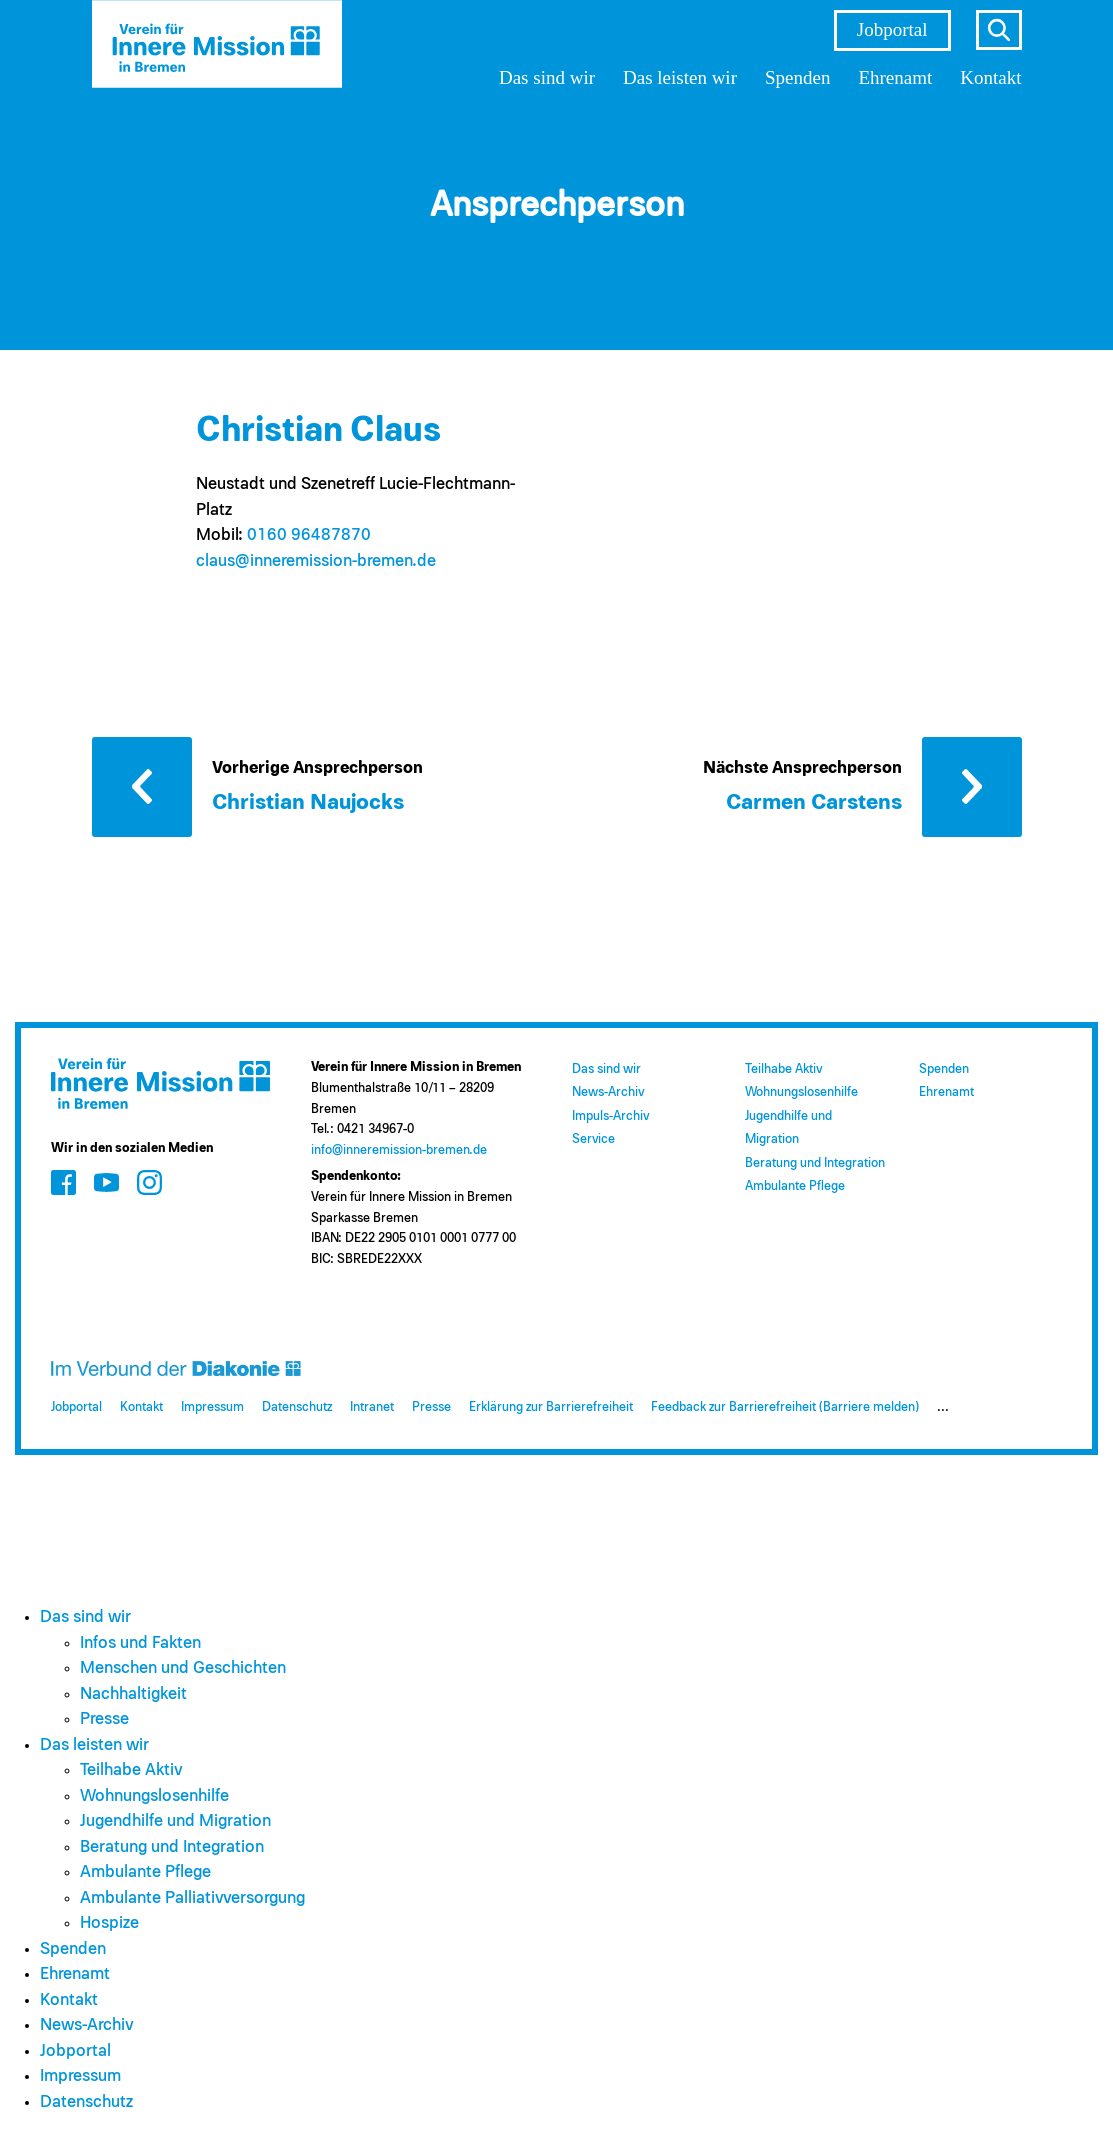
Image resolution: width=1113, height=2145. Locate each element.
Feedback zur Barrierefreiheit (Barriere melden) (785, 1407)
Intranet (372, 1407)
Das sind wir (547, 77)
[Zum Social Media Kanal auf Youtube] (106, 1182)
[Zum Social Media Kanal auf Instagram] (149, 1182)
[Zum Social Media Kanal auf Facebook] (63, 1182)
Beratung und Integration (815, 1163)
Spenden (797, 77)
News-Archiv (608, 1092)
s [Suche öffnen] (999, 30)
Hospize (109, 1923)
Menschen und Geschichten (183, 1668)
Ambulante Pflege (795, 1186)
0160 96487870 (309, 535)
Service (593, 1139)
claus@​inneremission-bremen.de (316, 561)
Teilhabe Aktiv (783, 1069)
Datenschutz (297, 1407)
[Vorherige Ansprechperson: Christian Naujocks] (292, 785)
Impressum (212, 1407)
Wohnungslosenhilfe (801, 1092)
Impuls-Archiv (610, 1116)
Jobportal (892, 29)
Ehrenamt (895, 77)
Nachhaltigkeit (133, 1694)
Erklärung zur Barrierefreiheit (551, 1407)
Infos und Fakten (140, 1643)
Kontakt (990, 77)
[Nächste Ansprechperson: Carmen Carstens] (862, 785)
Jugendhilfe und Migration (175, 1821)
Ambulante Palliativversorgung (192, 1898)
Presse (431, 1407)
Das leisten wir (680, 77)
